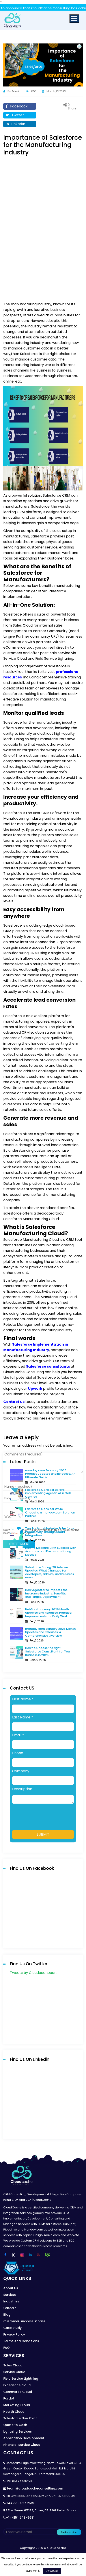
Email (18, 1735)
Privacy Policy (14, 2334)
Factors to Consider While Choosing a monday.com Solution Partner (50, 1512)
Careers (9, 2308)
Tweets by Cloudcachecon (33, 1972)
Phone (17, 1753)
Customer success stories (24, 2321)
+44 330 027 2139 (20, 2503)
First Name (23, 1699)
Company (20, 1771)
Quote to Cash (15, 2425)
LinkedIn (15, 123)
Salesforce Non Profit (20, 2418)
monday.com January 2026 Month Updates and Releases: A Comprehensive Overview (50, 1632)
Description (22, 1789)
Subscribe (69, 2532)
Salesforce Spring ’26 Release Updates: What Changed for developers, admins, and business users (49, 1572)
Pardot (8, 2398)
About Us (10, 2288)
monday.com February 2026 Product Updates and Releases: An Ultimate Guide (50, 1473)
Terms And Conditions (21, 2341)
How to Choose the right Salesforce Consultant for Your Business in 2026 (48, 1651)
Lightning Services (17, 2431)
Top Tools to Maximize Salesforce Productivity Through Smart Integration (49, 1531)
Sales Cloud (12, 2365)
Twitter (15, 115)
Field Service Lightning (20, 2378)
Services (10, 2294)
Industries (11, 2301)
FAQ (6, 2347)
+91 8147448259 (19, 2481)
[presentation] (45, 1813)
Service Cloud (14, 2372)
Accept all (52, 2570)
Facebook (17, 106)
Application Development (23, 2438)
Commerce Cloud (17, 2392)
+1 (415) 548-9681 (20, 2517)
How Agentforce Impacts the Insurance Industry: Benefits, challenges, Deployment (46, 1593)
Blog (7, 2314)
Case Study (12, 2328)
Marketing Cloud (16, 2405)
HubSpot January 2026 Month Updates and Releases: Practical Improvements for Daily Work (48, 1612)
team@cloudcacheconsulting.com (35, 2488)
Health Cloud (13, 2411)
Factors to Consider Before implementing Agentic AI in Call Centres (48, 1493)
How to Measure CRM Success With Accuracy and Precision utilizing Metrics (50, 1551)
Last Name (22, 1717)
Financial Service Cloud (21, 2445)
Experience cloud (17, 2385)
